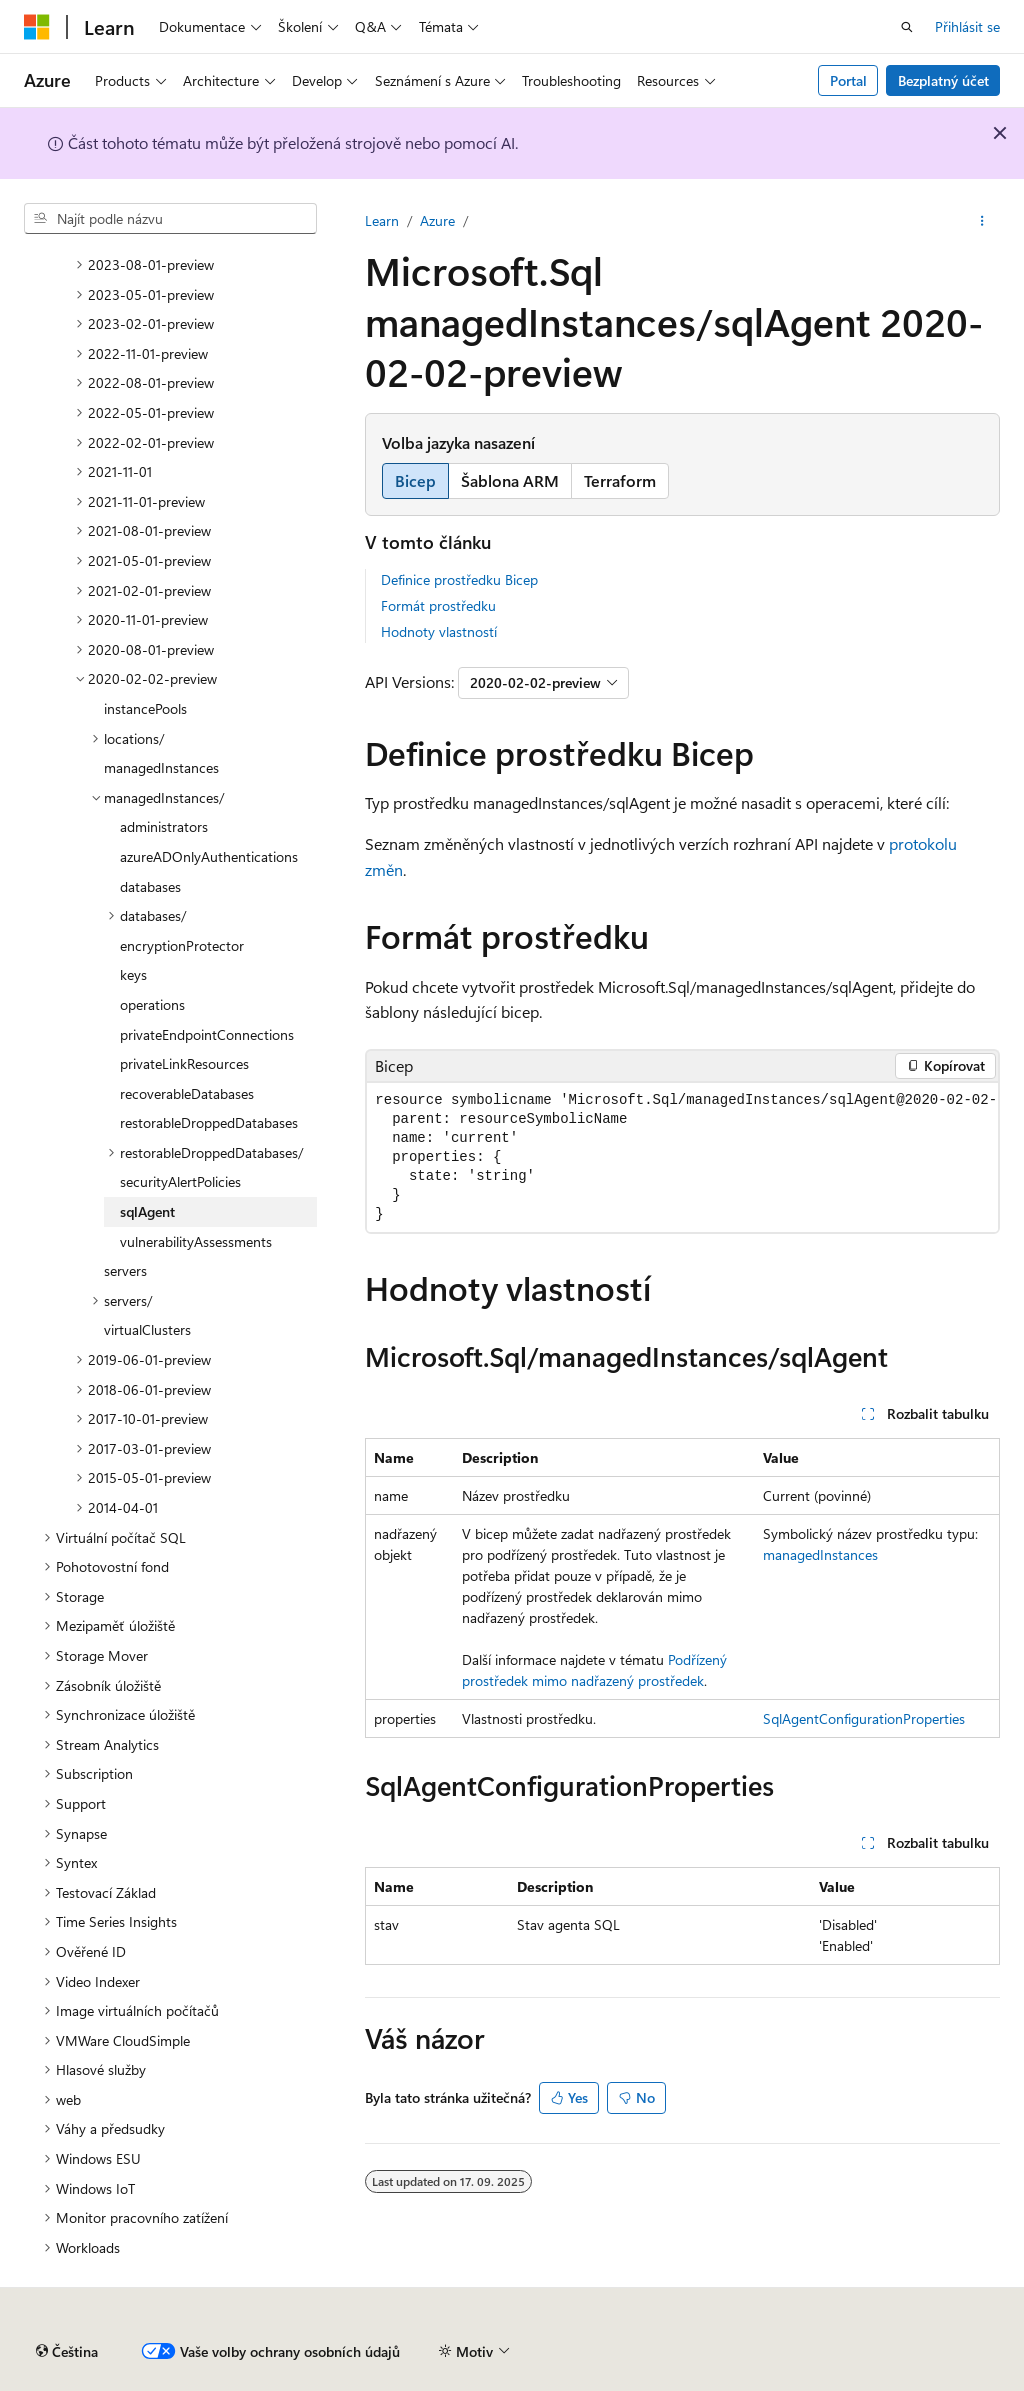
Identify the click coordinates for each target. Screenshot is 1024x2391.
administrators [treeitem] (164, 826)
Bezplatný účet (943, 80)
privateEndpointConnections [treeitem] (207, 1034)
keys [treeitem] (133, 974)
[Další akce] (982, 221)
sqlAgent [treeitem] (147, 1211)
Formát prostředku (438, 605)
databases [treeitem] (150, 886)
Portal (848, 80)
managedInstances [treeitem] (161, 767)
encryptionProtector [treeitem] (182, 945)
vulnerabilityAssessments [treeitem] (196, 1241)
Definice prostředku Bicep (459, 579)
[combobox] (170, 219)
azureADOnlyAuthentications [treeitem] (209, 856)
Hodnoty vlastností (439, 631)
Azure (437, 220)
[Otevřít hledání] (907, 27)
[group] (682, 1157)
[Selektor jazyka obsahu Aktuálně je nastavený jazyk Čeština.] (67, 2352)
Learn (382, 220)
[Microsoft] (37, 27)
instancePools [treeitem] (145, 708)
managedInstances (820, 1554)
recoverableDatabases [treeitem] (187, 1093)
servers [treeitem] (125, 1270)
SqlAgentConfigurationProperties (864, 1718)
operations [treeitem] (152, 1004)
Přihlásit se (967, 26)
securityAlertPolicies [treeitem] (180, 1181)
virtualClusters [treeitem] (147, 1329)
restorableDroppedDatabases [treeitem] (209, 1122)
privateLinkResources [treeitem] (184, 1063)
